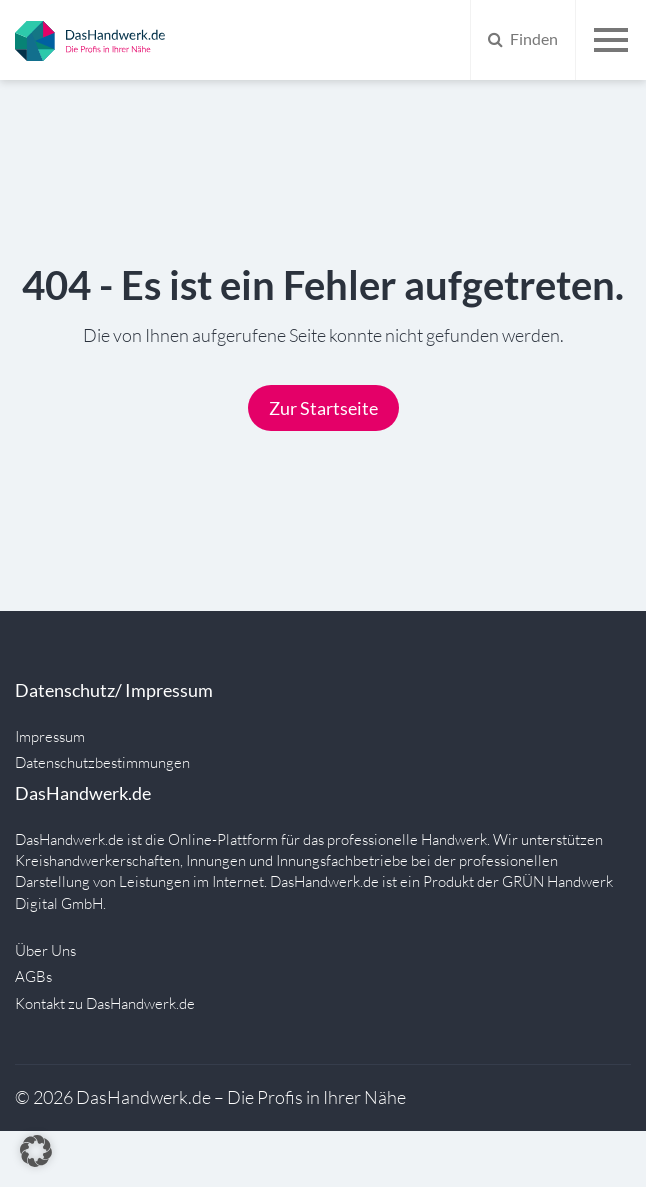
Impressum (50, 736)
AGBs (33, 976)
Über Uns (45, 950)
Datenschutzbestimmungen (102, 762)
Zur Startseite (323, 408)
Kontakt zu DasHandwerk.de (105, 1003)
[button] (36, 1151)
